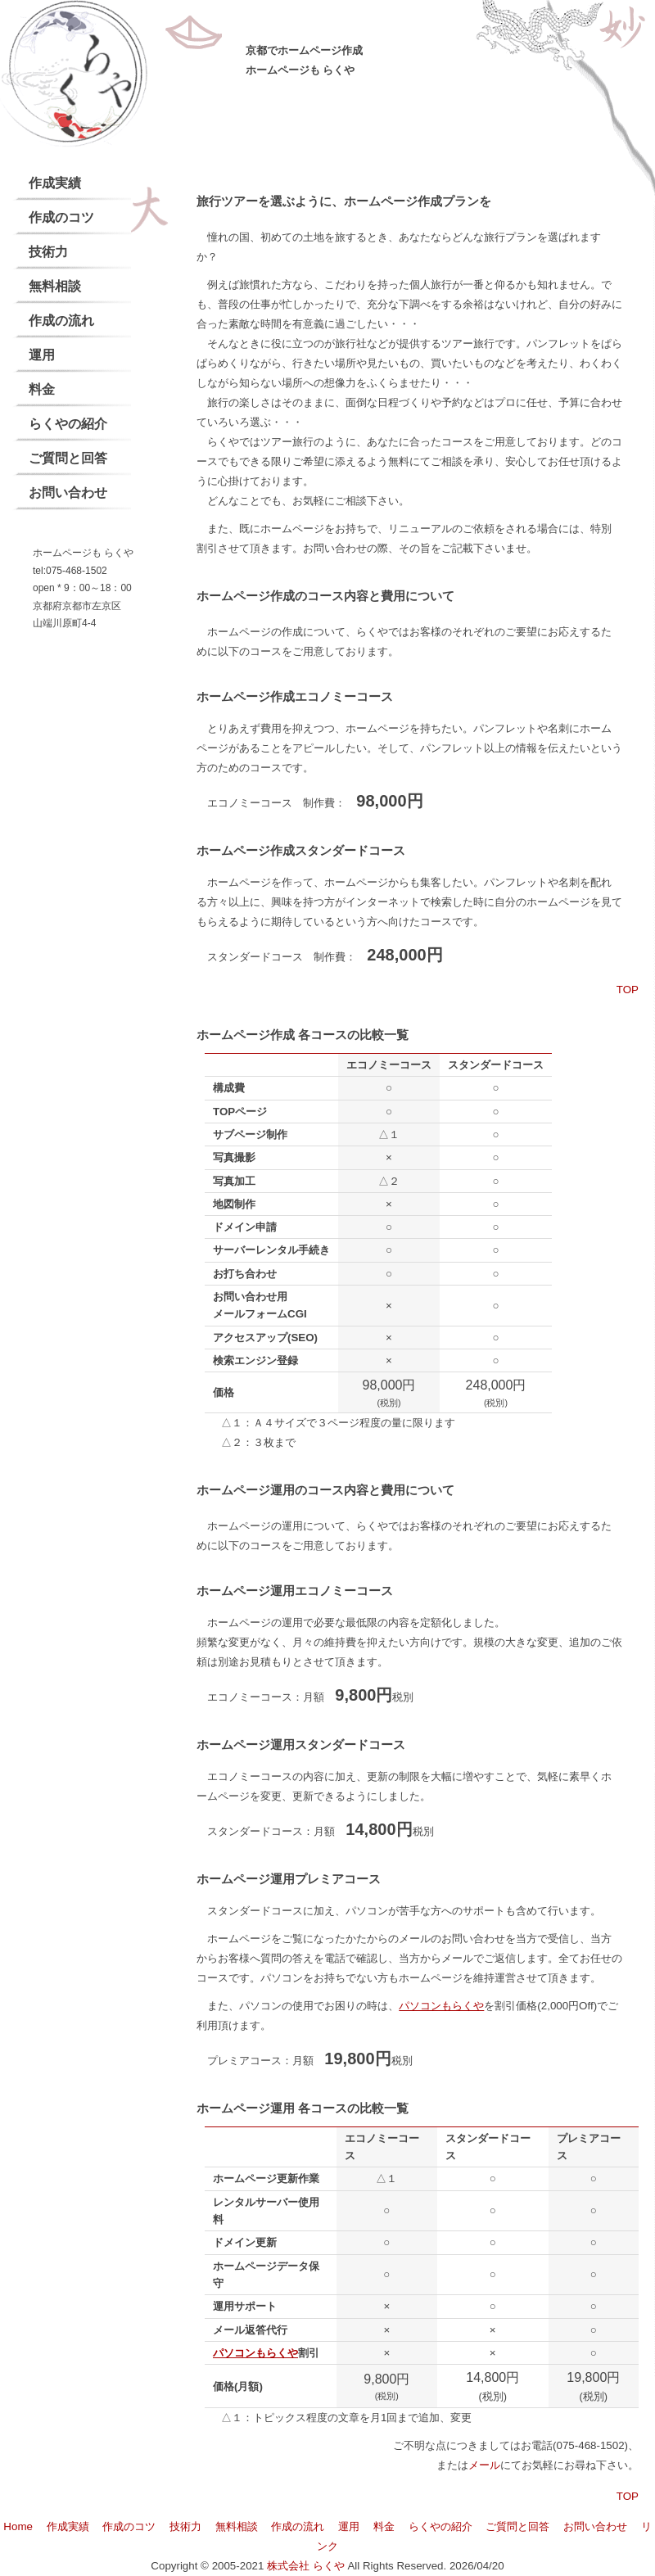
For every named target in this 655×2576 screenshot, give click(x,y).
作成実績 (55, 183)
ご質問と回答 (68, 458)
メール (484, 2465)
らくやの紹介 (68, 424)
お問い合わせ (68, 492)
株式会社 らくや (306, 2566)
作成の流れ (61, 321)
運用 (42, 355)
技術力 (48, 252)
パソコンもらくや (441, 2006)
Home (18, 2526)
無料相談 (55, 286)
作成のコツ (61, 217)
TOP (628, 989)
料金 (42, 389)
